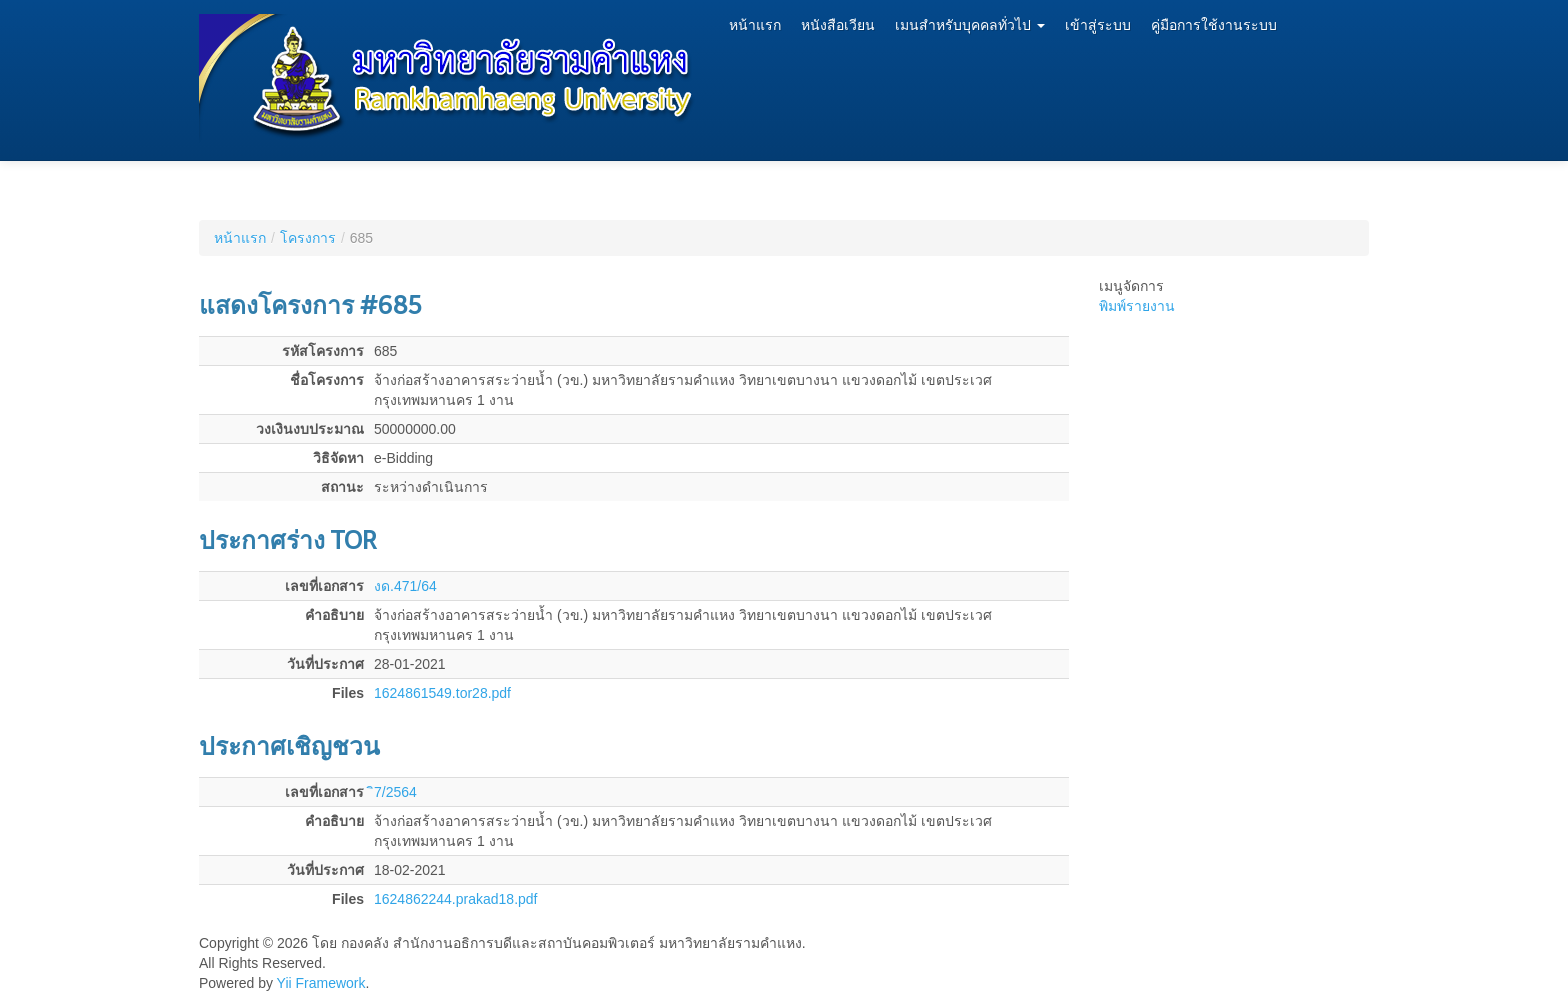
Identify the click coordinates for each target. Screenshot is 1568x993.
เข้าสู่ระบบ (1098, 25)
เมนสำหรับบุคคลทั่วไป (970, 25)
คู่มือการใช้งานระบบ (1214, 25)
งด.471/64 (405, 586)
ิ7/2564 (395, 792)
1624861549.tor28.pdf (442, 693)
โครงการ (308, 238)
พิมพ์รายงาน (1137, 306)
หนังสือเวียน (838, 25)
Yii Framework (321, 983)
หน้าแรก (755, 25)
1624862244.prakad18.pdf (455, 899)
